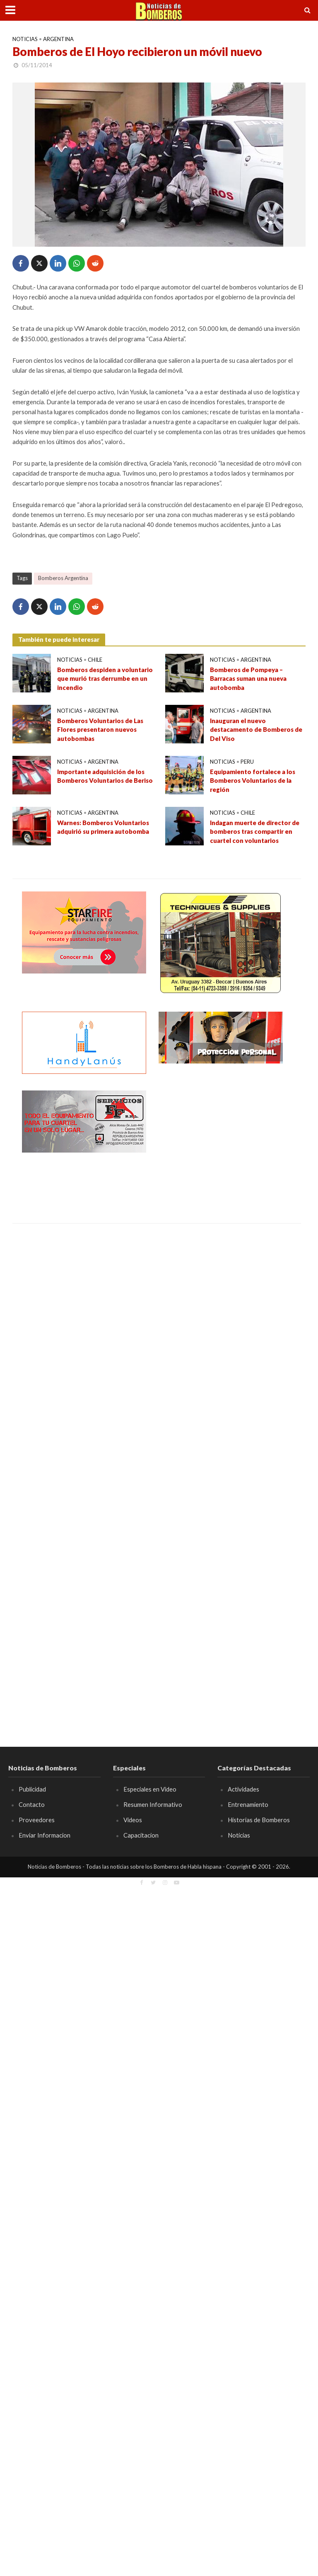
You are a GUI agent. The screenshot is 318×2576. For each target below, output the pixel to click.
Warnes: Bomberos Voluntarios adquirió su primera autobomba (103, 827)
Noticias (25, 39)
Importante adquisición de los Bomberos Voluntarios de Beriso (105, 776)
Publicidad (32, 1789)
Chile (95, 659)
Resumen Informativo (152, 1804)
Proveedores (37, 1819)
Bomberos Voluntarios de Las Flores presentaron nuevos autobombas (100, 729)
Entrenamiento (248, 1804)
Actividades (243, 1789)
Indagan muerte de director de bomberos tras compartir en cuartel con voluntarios (254, 831)
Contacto (32, 1804)
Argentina (58, 39)
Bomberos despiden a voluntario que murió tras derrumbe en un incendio (105, 678)
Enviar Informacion (44, 1835)
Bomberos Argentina (63, 578)
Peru (247, 761)
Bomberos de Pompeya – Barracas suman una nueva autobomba (248, 678)
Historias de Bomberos (259, 1819)
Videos (132, 1819)
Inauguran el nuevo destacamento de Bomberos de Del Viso (256, 729)
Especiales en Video (149, 1789)
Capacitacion (141, 1835)
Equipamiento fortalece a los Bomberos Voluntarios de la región (252, 780)
